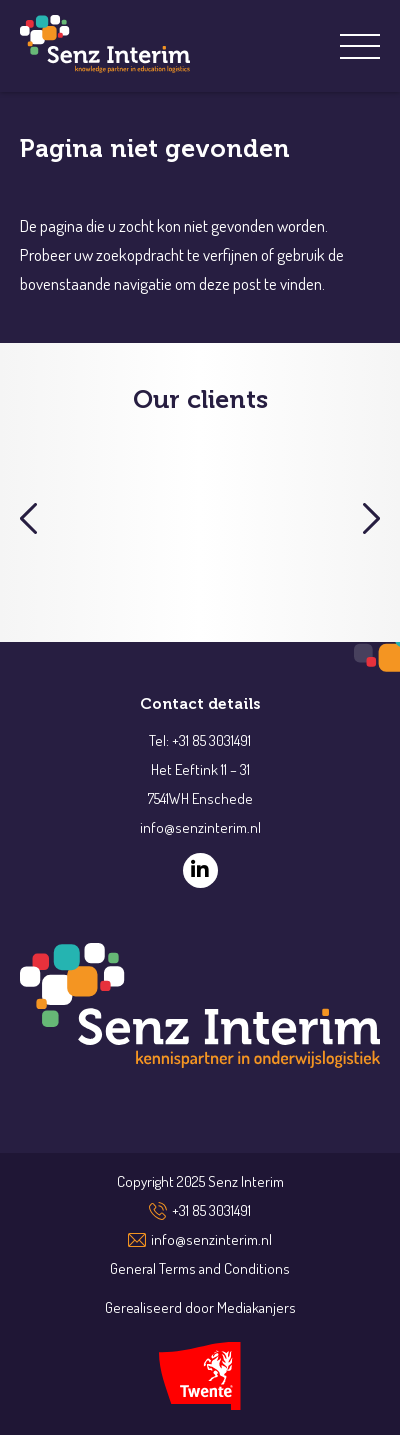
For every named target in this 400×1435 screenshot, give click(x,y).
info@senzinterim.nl (211, 1239)
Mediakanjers (256, 1307)
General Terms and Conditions (200, 1268)
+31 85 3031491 (211, 1210)
